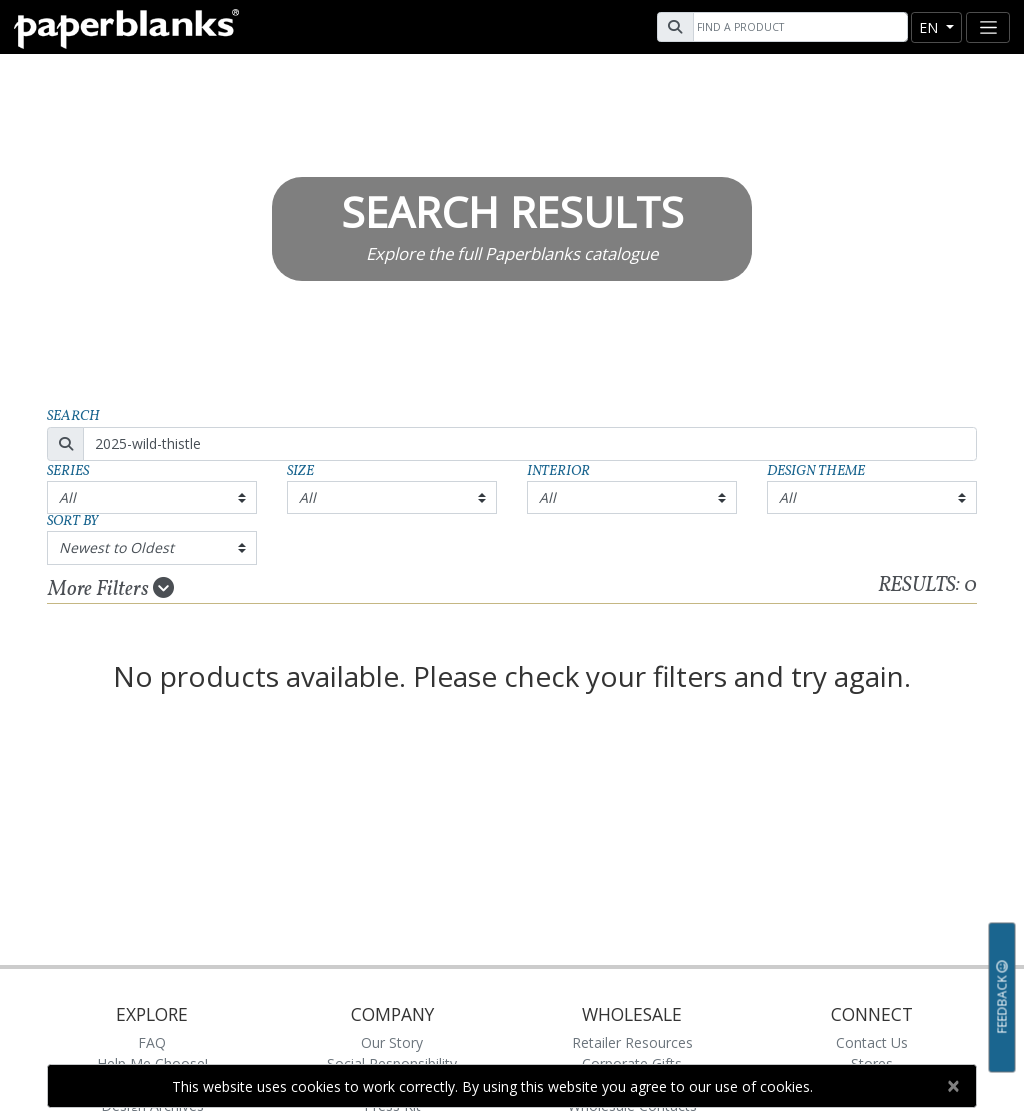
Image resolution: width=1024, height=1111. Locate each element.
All (67, 497)
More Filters (111, 589)
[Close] (952, 1086)
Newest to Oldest (116, 547)
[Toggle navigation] (988, 27)
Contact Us (872, 1042)
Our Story (392, 1042)
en (930, 27)
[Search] (798, 27)
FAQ (152, 1042)
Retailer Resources (632, 1042)
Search (73, 416)
